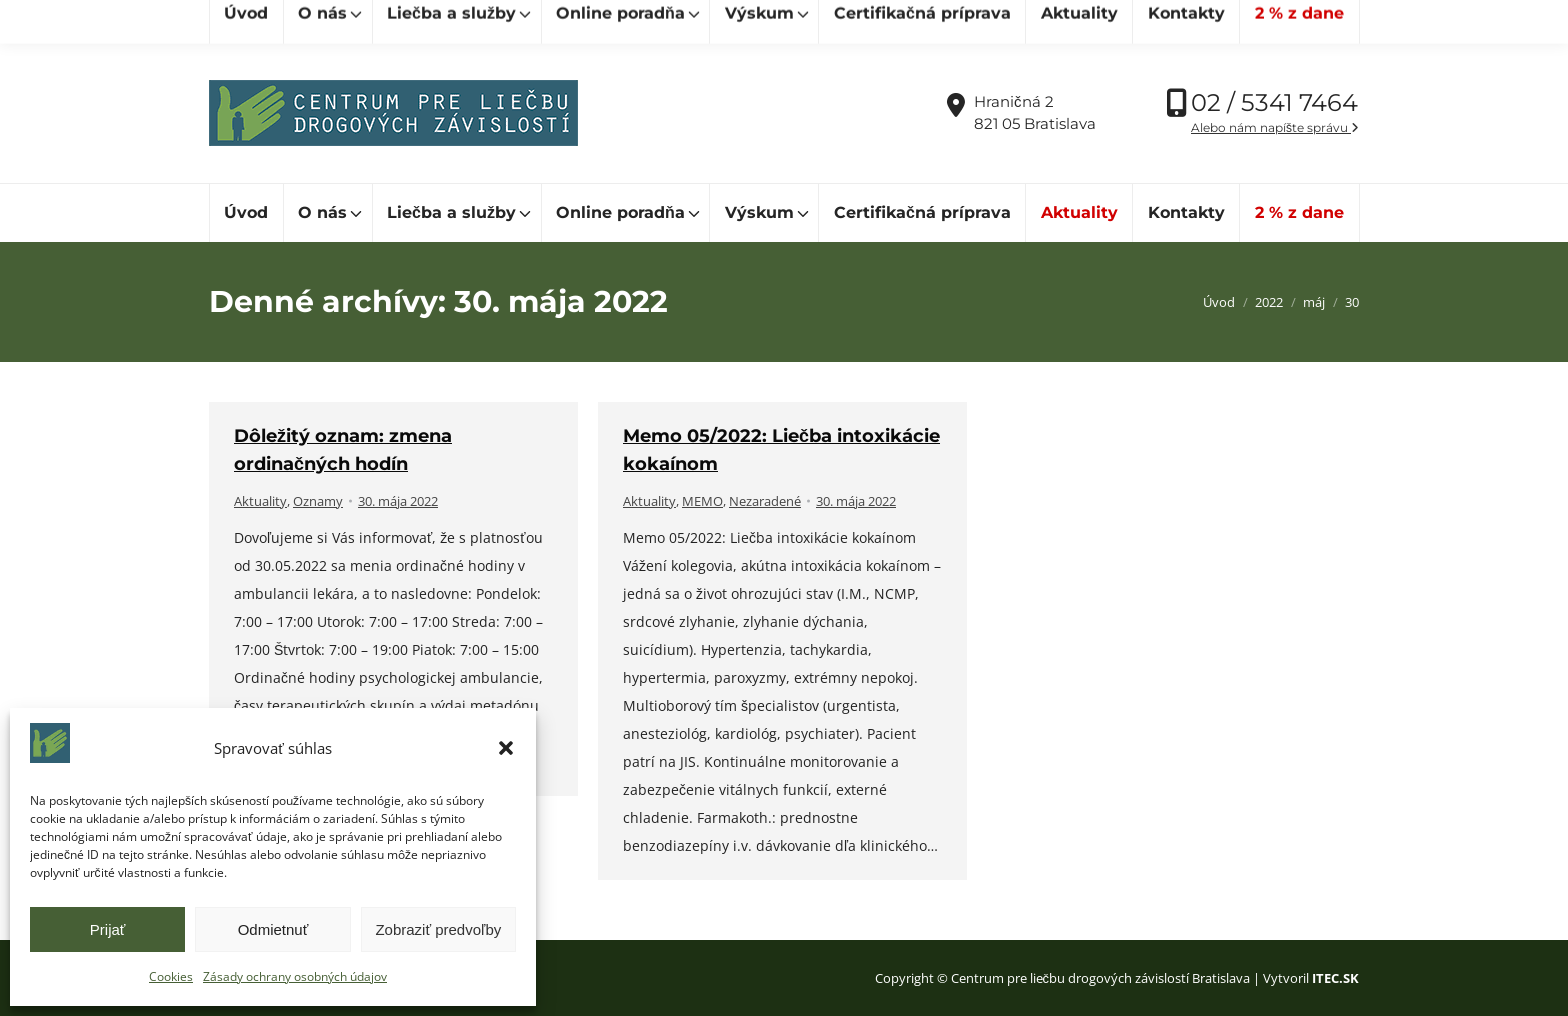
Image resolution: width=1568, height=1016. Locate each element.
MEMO (702, 501)
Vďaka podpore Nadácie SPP (1253, 21)
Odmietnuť (273, 929)
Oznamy (318, 501)
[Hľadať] (299, 21)
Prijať (108, 929)
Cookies (171, 976)
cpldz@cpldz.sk (552, 21)
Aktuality (260, 501)
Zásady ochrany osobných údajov (295, 976)
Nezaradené (765, 501)
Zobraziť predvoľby (438, 929)
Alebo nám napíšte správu (1275, 127)
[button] (506, 748)
